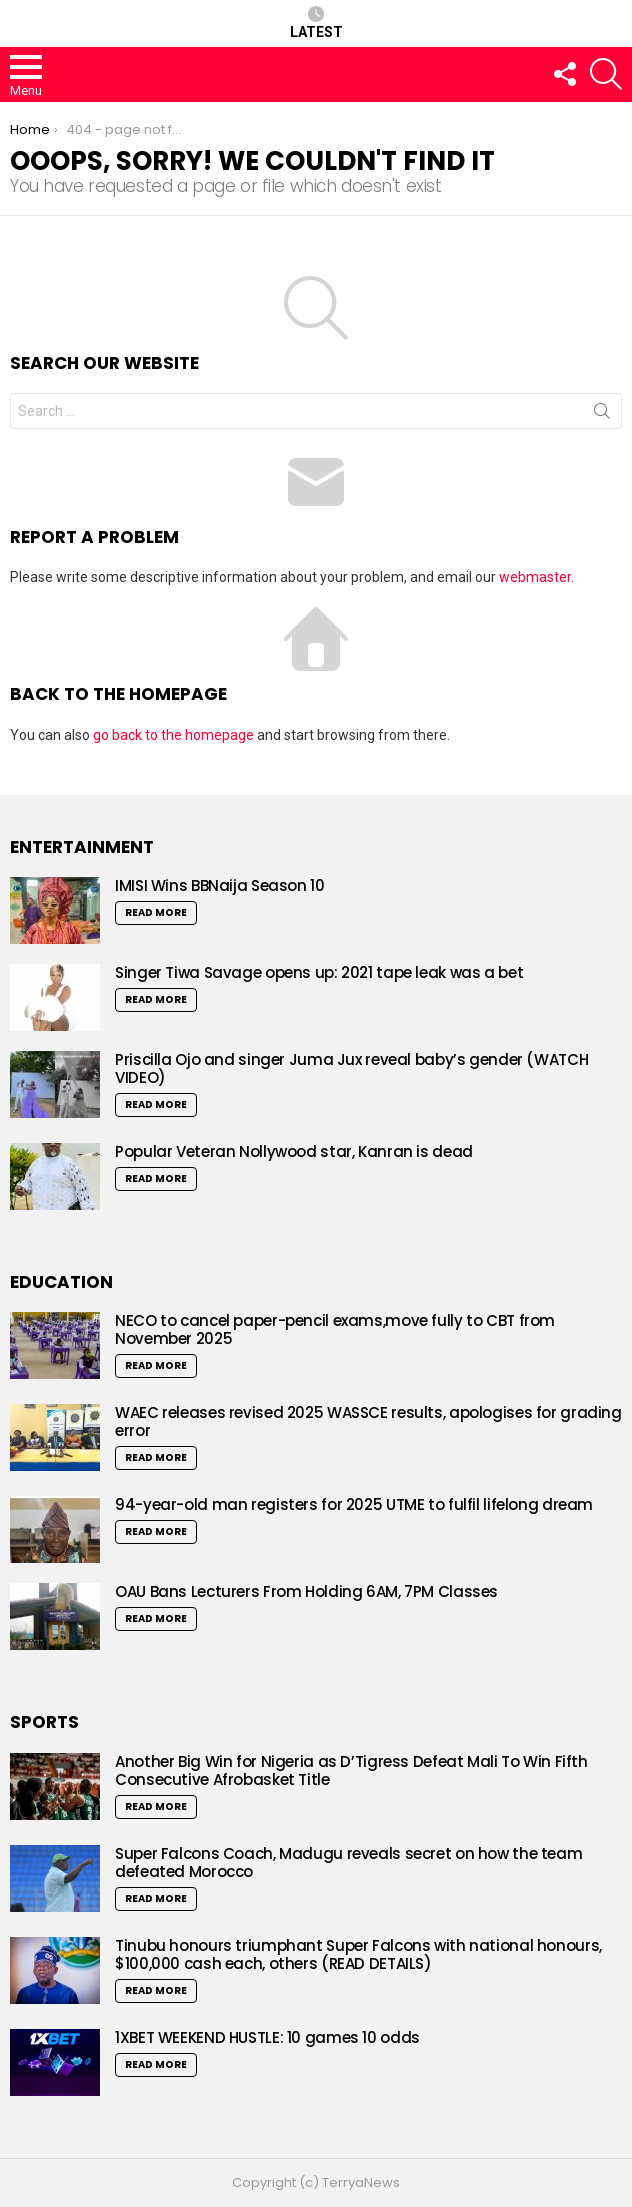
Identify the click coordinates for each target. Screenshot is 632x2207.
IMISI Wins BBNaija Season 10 (220, 885)
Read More (156, 912)
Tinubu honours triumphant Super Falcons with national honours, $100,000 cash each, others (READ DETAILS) (358, 1954)
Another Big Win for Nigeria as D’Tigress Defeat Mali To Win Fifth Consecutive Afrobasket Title (351, 1770)
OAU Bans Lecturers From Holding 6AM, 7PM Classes (306, 1591)
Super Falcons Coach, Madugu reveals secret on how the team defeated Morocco (348, 1862)
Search (602, 415)
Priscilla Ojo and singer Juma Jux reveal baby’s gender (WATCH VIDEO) (351, 1068)
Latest (316, 23)
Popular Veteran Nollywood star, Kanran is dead (295, 1151)
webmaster (535, 577)
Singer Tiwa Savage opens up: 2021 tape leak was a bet (319, 972)
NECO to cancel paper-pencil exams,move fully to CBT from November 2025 (335, 1329)
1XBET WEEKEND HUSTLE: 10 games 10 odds (267, 2037)
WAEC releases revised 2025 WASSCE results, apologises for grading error (368, 1421)
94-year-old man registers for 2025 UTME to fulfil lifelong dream (354, 1504)
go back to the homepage (173, 735)
